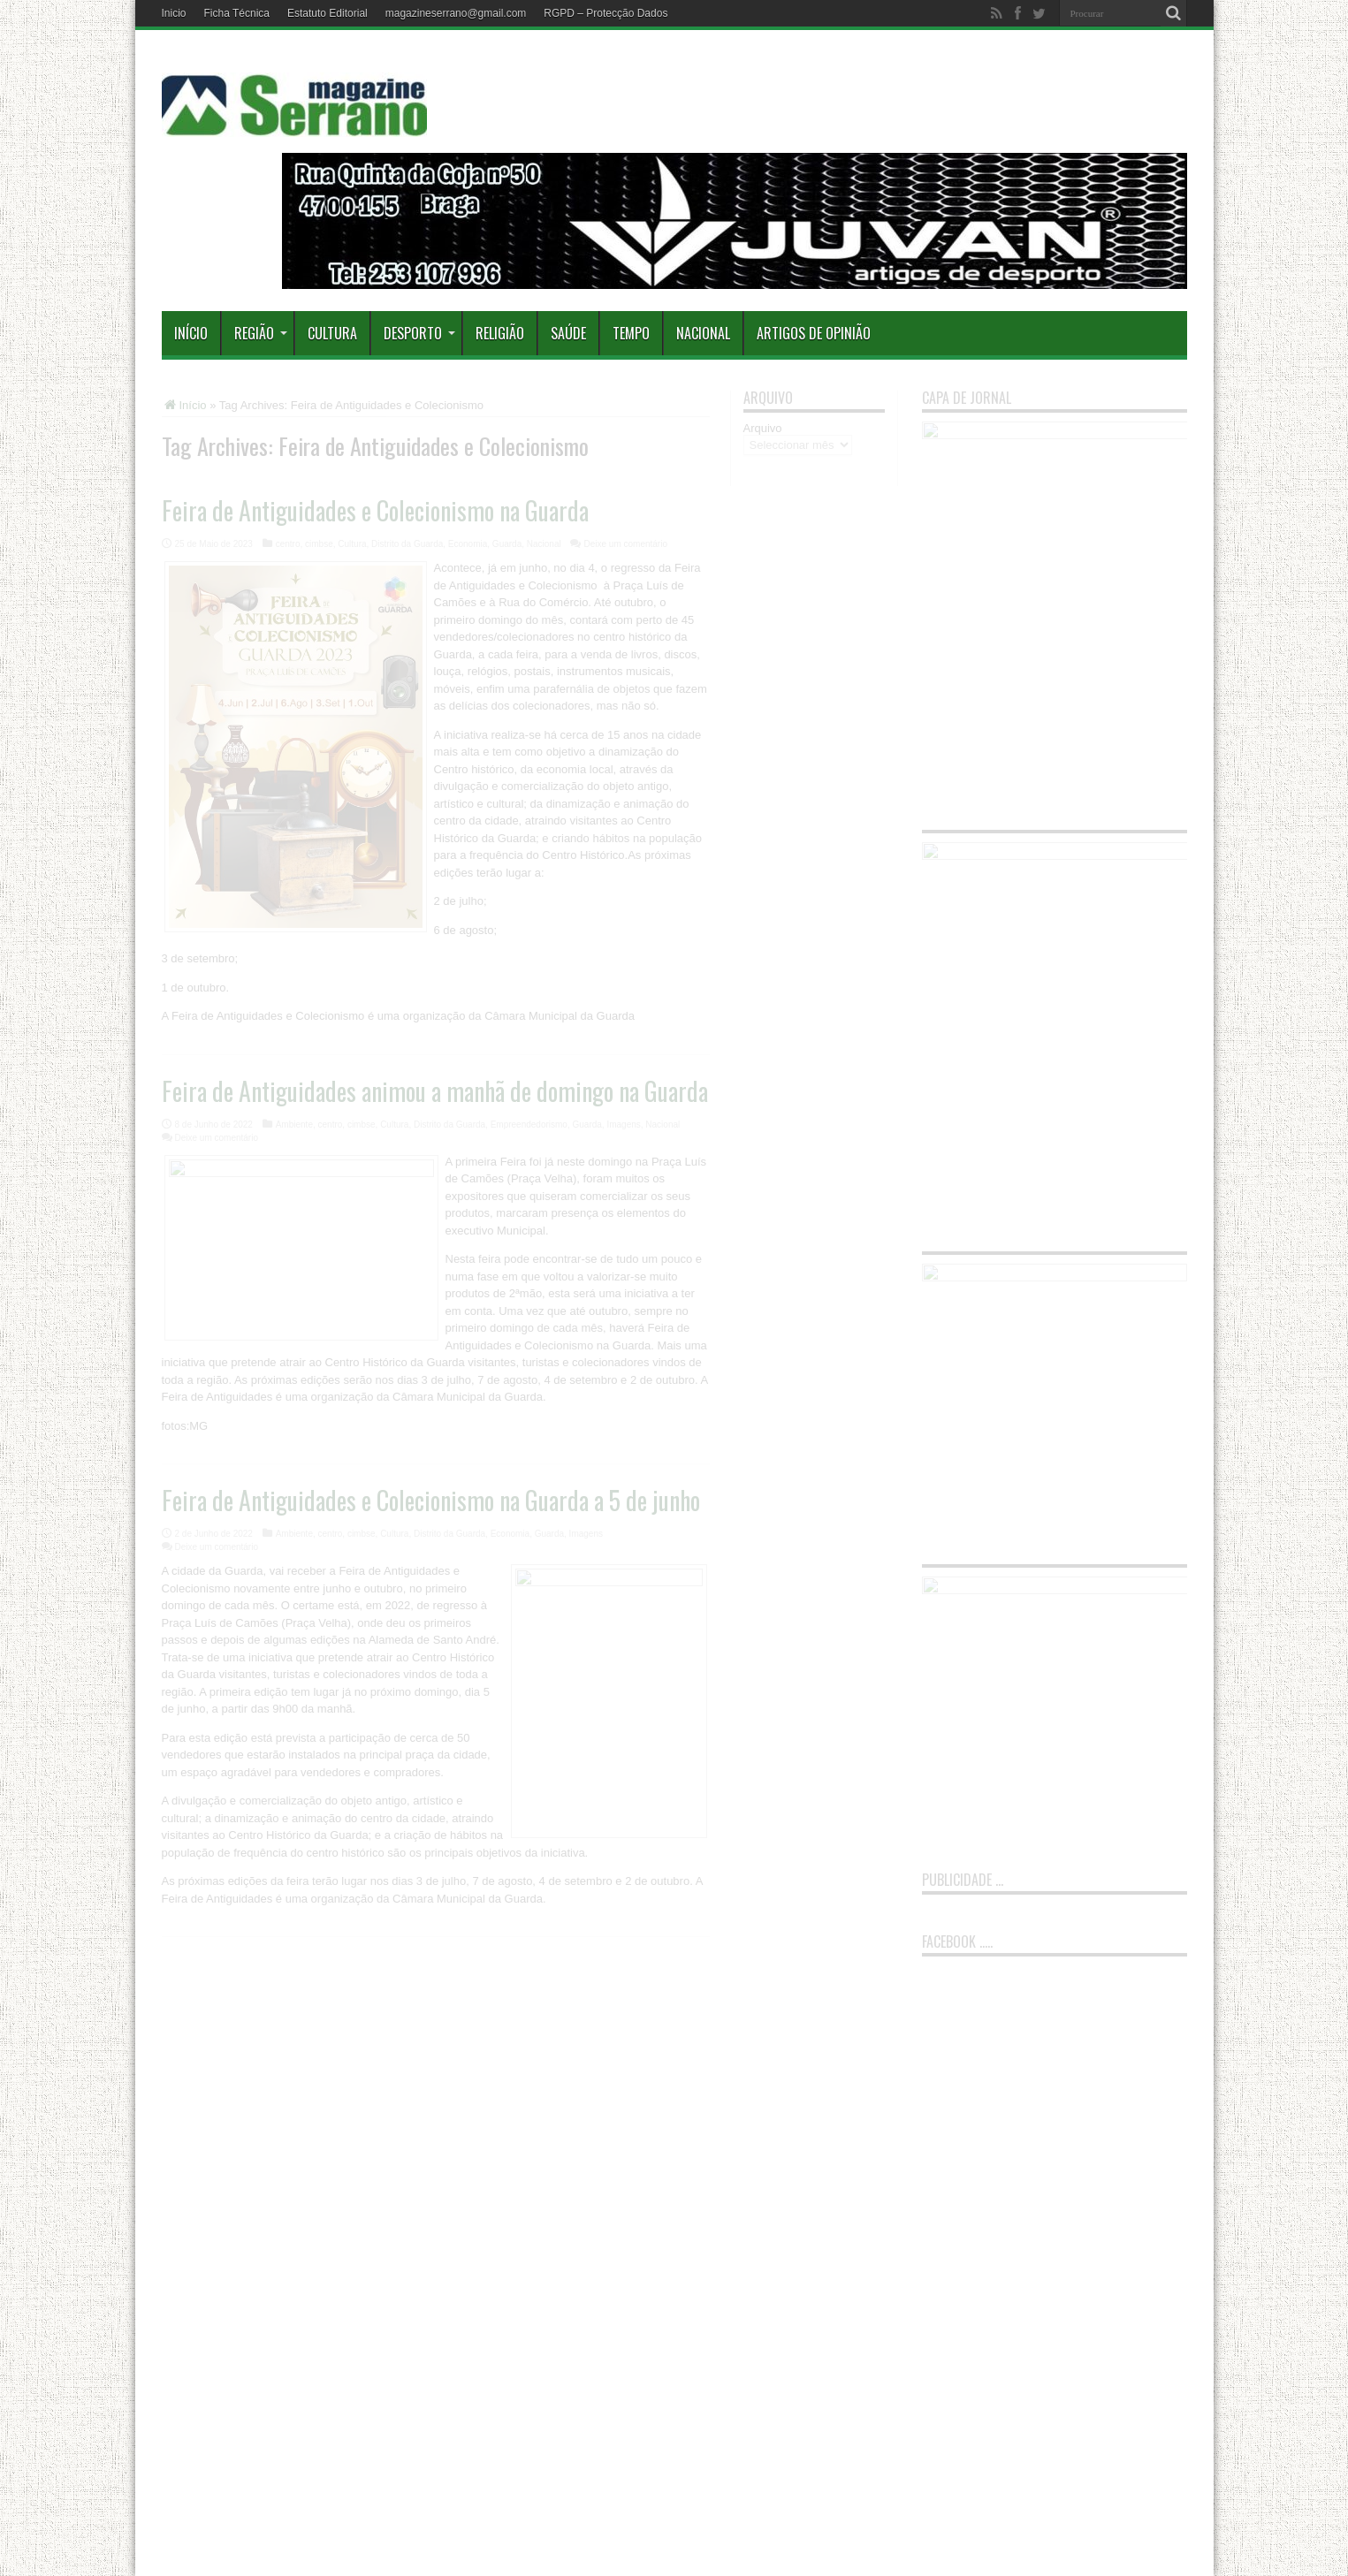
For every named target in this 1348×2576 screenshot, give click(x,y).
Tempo (631, 333)
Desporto (419, 333)
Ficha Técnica (237, 13)
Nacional (703, 333)
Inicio (174, 13)
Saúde (568, 333)
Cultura (332, 333)
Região (260, 333)
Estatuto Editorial (327, 13)
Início (191, 333)
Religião (500, 333)
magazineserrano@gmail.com (456, 13)
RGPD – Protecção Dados (605, 13)
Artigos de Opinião (814, 333)
